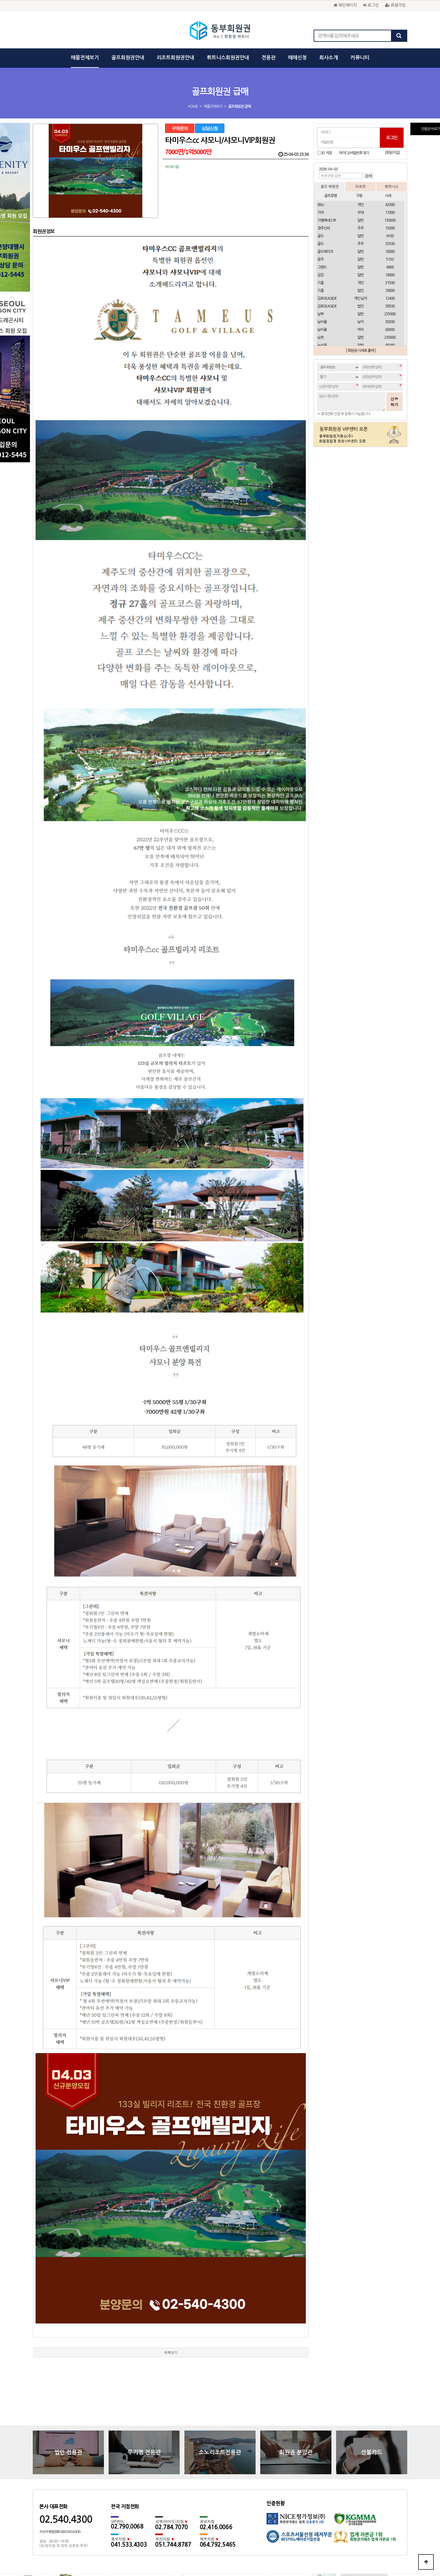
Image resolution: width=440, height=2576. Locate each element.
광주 (320, 259)
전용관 (269, 57)
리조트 (360, 186)
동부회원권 (220, 31)
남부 (320, 314)
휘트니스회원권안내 (228, 57)
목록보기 (171, 2241)
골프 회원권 (329, 186)
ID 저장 (327, 153)
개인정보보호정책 (179, 2499)
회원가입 (395, 5)
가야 (320, 212)
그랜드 (322, 267)
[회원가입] (392, 153)
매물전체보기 (85, 57)
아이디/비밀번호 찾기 (354, 153)
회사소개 (328, 57)
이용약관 (208, 2499)
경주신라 (323, 228)
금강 (320, 275)
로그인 (371, 5)
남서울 (322, 322)
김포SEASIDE (327, 298)
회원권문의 (253, 2499)
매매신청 (297, 57)
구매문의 (180, 128)
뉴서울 (322, 345)
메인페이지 (345, 5)
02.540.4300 (65, 2407)
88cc (320, 205)
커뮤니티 (359, 57)
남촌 (320, 337)
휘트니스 (391, 186)
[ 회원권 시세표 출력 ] (360, 350)
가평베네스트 (326, 220)
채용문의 (277, 2499)
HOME (193, 106)
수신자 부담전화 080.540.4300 (59, 2420)
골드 (320, 236)
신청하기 (394, 401)
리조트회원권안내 (175, 57)
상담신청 (210, 128)
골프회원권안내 (127, 57)
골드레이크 (325, 251)
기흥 (320, 283)
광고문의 (229, 2499)
